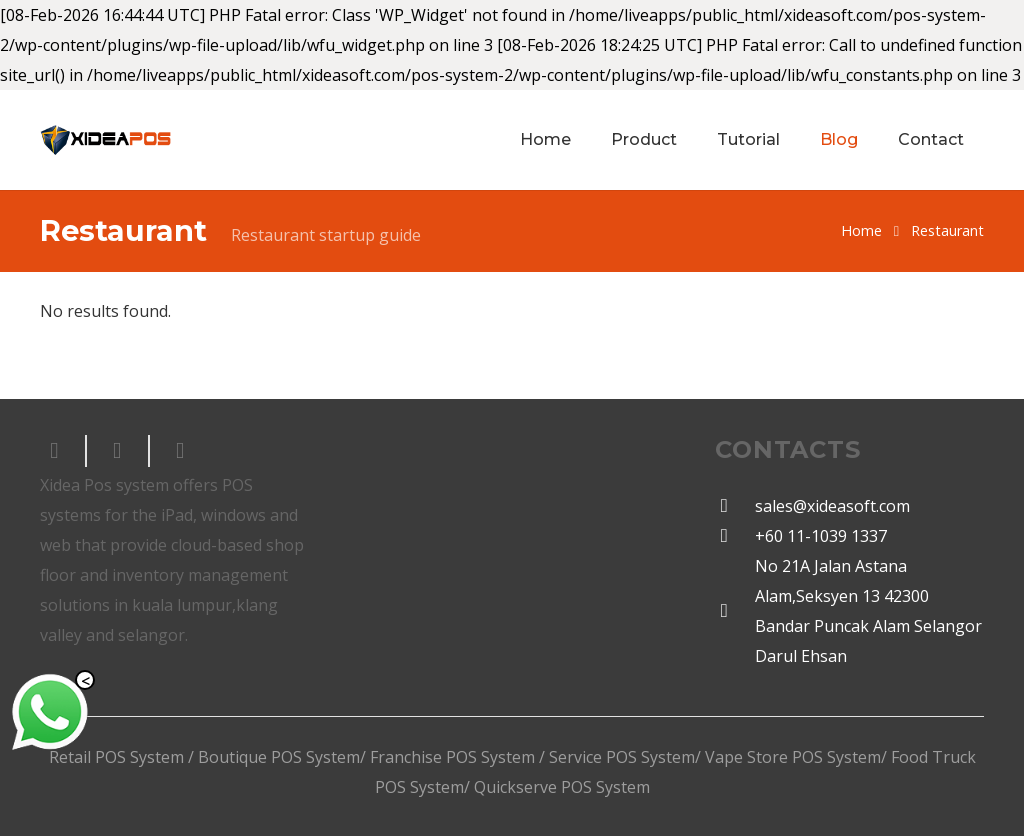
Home (861, 230)
